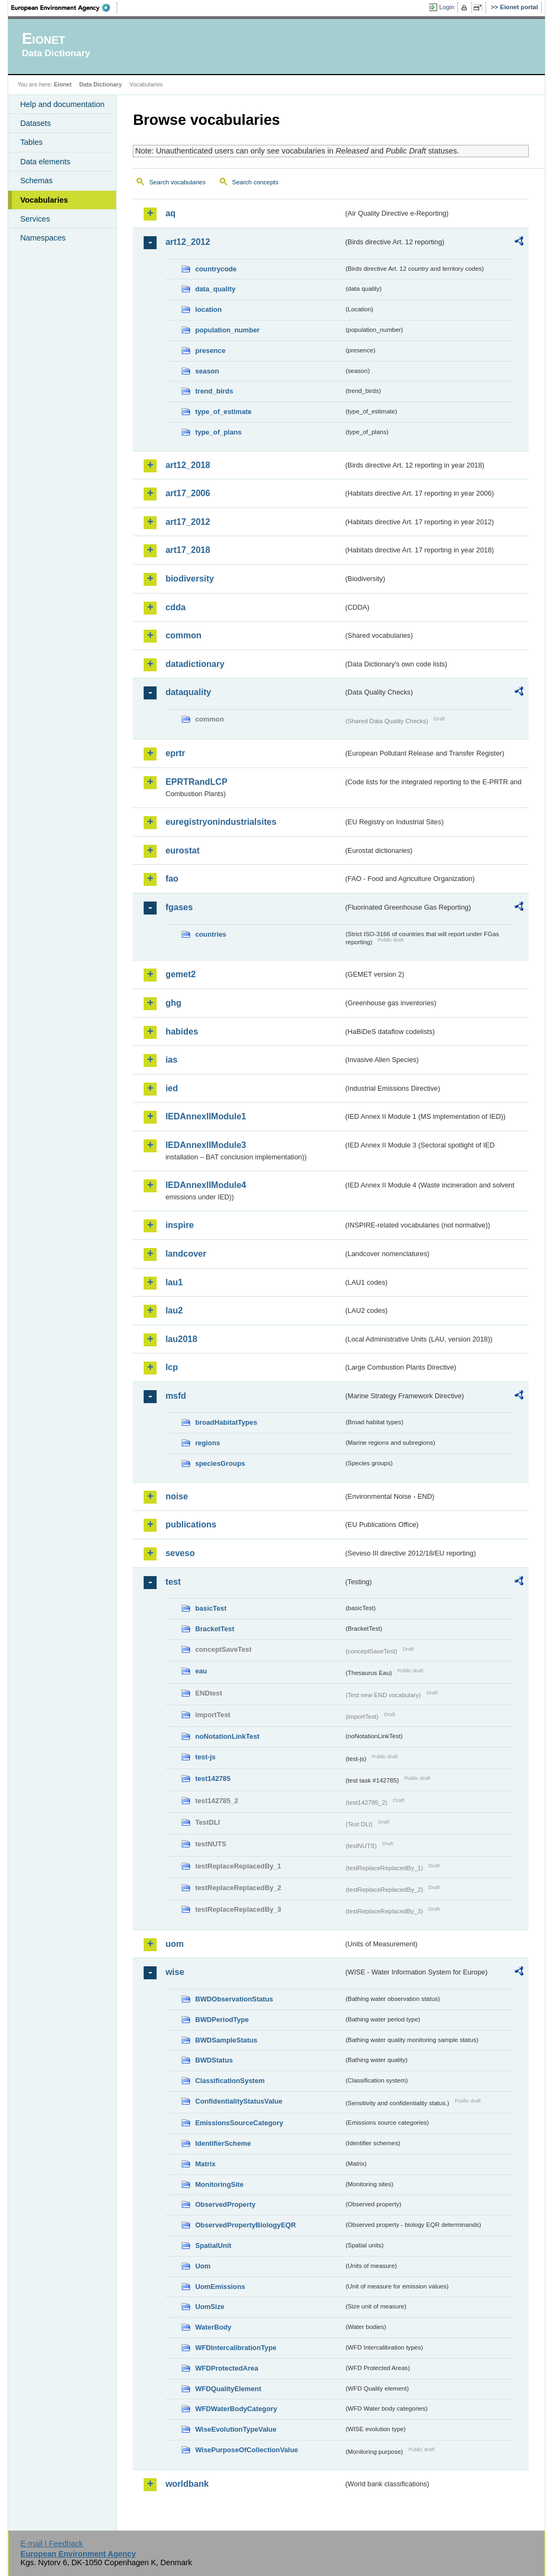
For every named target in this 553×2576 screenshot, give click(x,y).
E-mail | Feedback (52, 2543)
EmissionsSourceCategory (239, 2123)
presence (210, 350)
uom (174, 1943)
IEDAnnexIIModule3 (205, 1145)
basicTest (210, 1608)
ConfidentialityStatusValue (238, 2101)
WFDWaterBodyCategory (236, 2409)
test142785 (212, 1778)
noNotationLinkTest (227, 1736)
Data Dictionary (100, 84)
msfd (175, 1395)
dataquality (188, 692)
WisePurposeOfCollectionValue (246, 2450)
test (172, 1581)
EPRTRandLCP (196, 781)
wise (174, 1972)
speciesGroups (220, 1463)
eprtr (175, 753)
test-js (205, 1757)
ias (171, 1059)
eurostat (182, 850)
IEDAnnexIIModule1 (205, 1116)
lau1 (174, 1282)
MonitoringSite (219, 2184)
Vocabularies (44, 200)
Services (35, 219)
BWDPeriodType (221, 2020)
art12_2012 (187, 241)
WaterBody (213, 2327)
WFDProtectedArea (226, 2368)
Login (446, 7)
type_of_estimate (223, 412)
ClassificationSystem (230, 2081)
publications (190, 1524)
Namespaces (42, 237)
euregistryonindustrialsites (220, 821)
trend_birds (214, 391)
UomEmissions (220, 2287)
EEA (64, 7)
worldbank (186, 2483)
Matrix (205, 2164)
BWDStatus (214, 2060)
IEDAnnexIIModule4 (205, 1185)
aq (170, 213)
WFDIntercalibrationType (235, 2348)
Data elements (45, 161)
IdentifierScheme (223, 2143)
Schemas (36, 180)
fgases (179, 907)
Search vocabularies (177, 182)
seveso (179, 1553)
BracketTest (214, 1629)
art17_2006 (187, 493)
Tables (31, 142)
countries (210, 934)
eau (201, 1671)
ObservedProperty (225, 2204)
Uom (202, 2266)
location (208, 309)
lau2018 (181, 1339)
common (183, 635)
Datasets (35, 123)
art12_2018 (187, 465)
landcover (185, 1253)
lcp (171, 1367)
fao (171, 878)
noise (176, 1496)
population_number (227, 330)
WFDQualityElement (228, 2389)
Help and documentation (62, 104)
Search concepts (255, 182)
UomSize (209, 2307)
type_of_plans (218, 432)
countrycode (216, 269)
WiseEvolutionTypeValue (235, 2429)
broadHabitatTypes (226, 1422)
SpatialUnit (213, 2245)
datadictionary (194, 664)
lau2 (174, 1310)
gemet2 (180, 974)
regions (207, 1443)
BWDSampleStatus (226, 2040)
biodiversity (189, 578)
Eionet (63, 84)
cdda (175, 607)
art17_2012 (187, 521)
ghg (173, 1002)
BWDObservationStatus (234, 1999)
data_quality (215, 289)
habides (181, 1031)
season (207, 371)
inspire (179, 1225)
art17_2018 (187, 550)
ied (171, 1088)
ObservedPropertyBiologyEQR (245, 2225)
